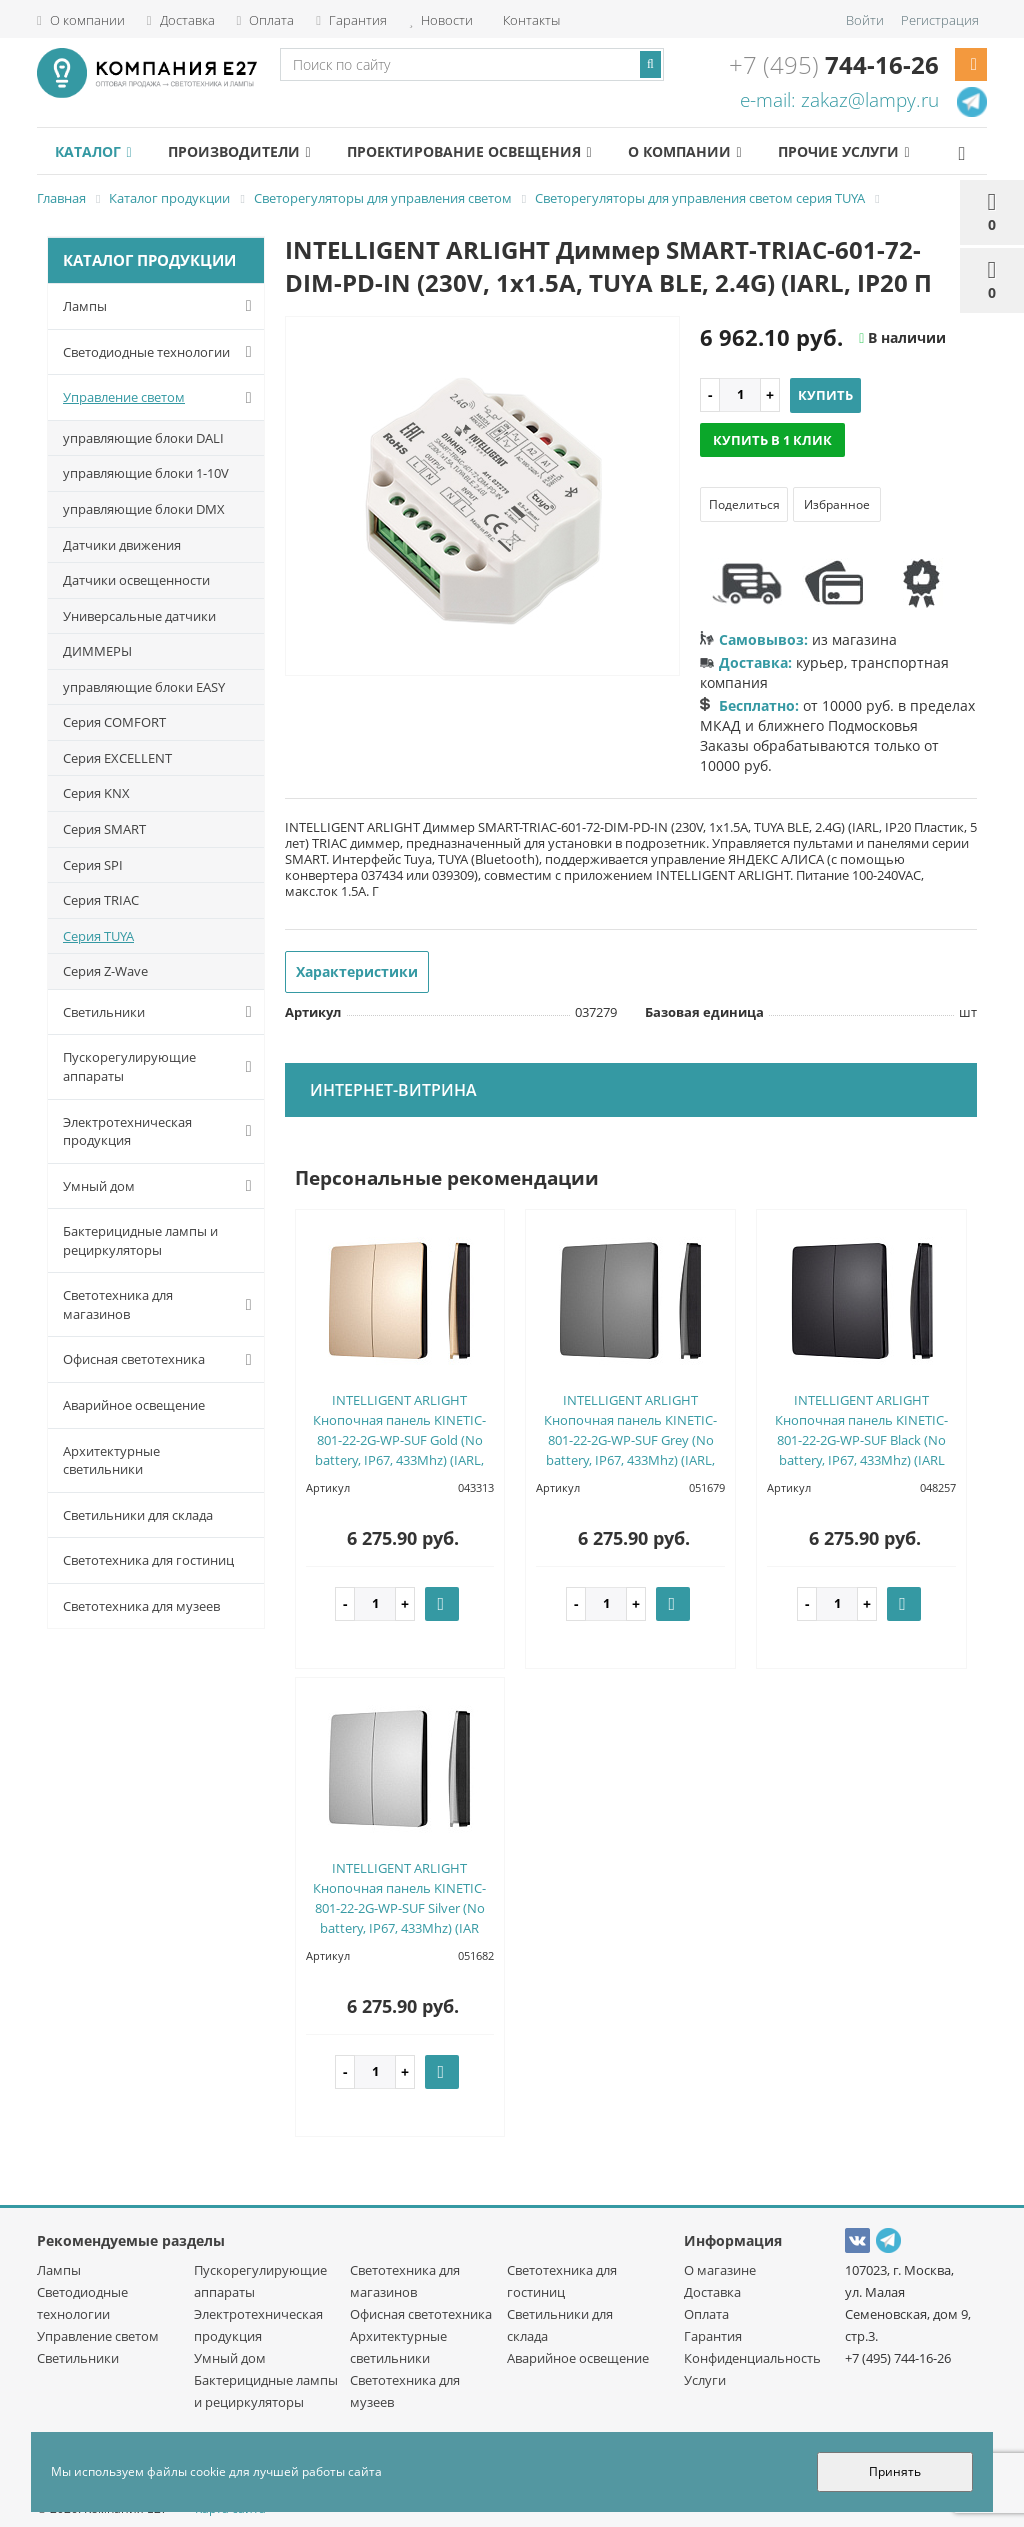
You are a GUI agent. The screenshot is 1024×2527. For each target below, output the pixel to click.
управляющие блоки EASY (144, 687)
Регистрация (940, 20)
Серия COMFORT (114, 722)
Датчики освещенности (136, 580)
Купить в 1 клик (772, 440)
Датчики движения (122, 545)
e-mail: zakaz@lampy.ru (839, 100)
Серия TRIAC (101, 900)
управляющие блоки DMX (144, 509)
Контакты (530, 20)
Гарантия (351, 20)
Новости (441, 20)
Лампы (161, 306)
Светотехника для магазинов (161, 1304)
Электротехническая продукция (161, 1131)
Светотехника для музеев (141, 1606)
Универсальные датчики (139, 616)
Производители (239, 151)
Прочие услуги (843, 151)
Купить (825, 395)
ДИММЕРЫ (97, 651)
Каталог (93, 151)
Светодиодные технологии (161, 352)
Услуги (705, 2380)
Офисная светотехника (161, 1360)
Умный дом (161, 1186)
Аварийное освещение (134, 1405)
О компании (81, 20)
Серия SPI (93, 865)
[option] (483, 497)
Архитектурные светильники (111, 1460)
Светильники (161, 1012)
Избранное (837, 504)
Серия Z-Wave (105, 971)
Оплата (266, 20)
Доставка (181, 20)
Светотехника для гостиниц (148, 1560)
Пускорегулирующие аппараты (161, 1066)
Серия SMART (104, 829)
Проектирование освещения (469, 151)
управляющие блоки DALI (143, 438)
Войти (865, 20)
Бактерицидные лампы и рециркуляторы (140, 1240)
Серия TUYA (98, 936)
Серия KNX (96, 793)
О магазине (720, 2270)
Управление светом (161, 398)
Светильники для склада (138, 1515)
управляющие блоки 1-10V (146, 473)
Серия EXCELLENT (117, 758)
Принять (895, 2471)
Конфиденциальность (752, 2358)
